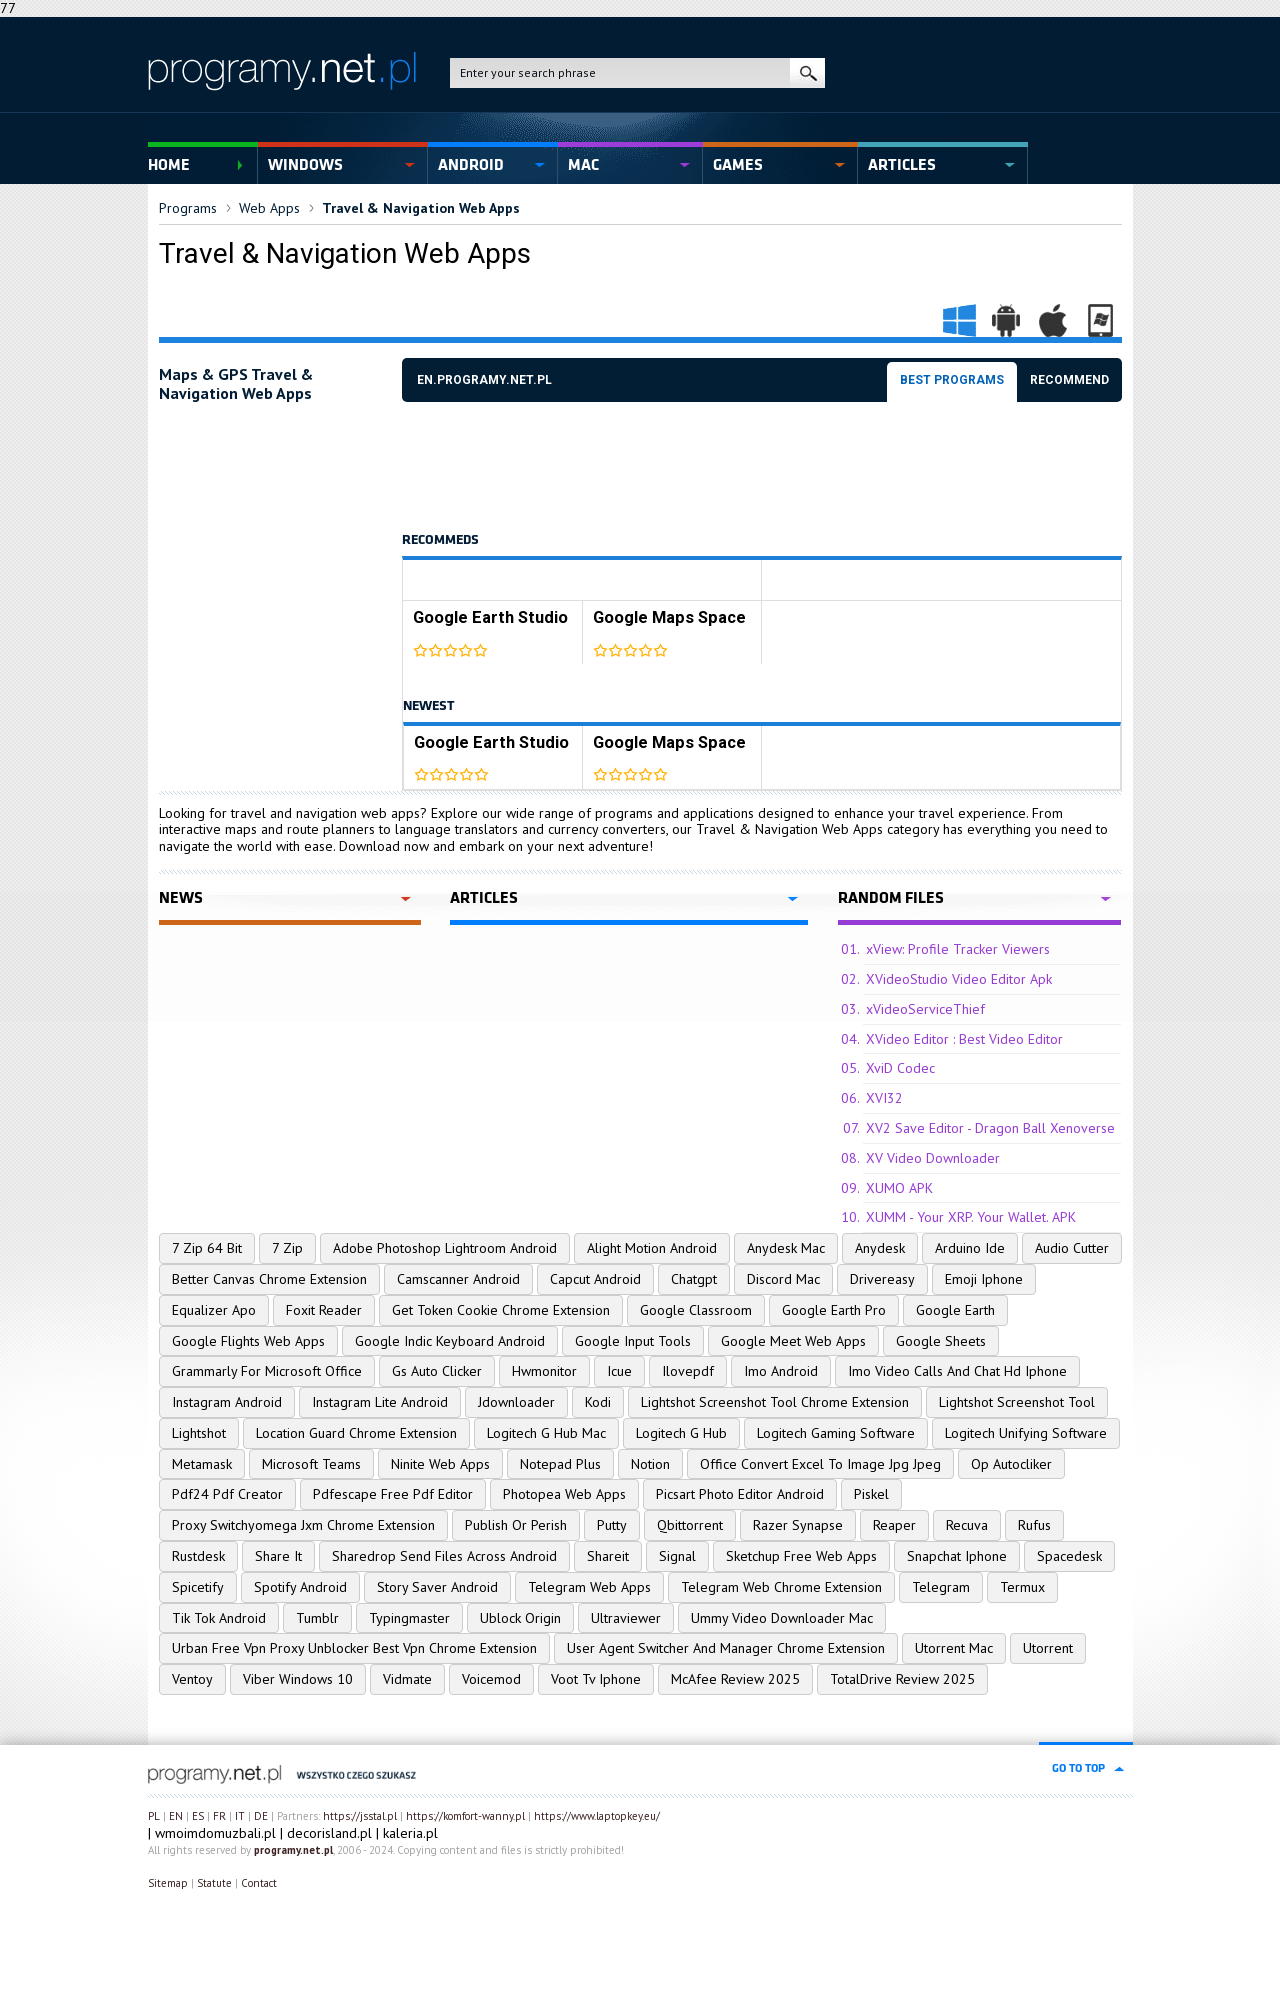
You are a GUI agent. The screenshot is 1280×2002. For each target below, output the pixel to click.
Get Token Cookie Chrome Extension (501, 1310)
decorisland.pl (329, 1833)
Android (471, 165)
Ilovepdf (688, 1371)
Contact (259, 1883)
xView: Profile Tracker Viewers (958, 949)
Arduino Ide (970, 1248)
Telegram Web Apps (589, 1587)
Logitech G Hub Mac (546, 1433)
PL (154, 1816)
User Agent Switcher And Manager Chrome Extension (726, 1648)
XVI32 (884, 1098)
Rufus (1034, 1525)
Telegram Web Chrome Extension (781, 1587)
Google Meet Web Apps (793, 1341)
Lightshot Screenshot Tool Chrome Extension (775, 1402)
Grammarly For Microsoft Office (267, 1371)
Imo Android (781, 1371)
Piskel (871, 1494)
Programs (188, 208)
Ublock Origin (520, 1618)
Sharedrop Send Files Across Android (444, 1556)
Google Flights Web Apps (248, 1341)
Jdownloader (516, 1402)
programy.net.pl (293, 1850)
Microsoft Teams (311, 1464)
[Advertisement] (766, 467)
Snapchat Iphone (957, 1556)
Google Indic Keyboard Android (450, 1341)
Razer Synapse (798, 1525)
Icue (619, 1371)
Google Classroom (696, 1310)
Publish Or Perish (516, 1525)
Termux (1022, 1587)
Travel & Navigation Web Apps (421, 208)
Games (738, 165)
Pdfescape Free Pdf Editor (393, 1494)
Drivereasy (882, 1279)
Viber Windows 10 (298, 1679)
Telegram (941, 1587)
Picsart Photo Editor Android (740, 1494)
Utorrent (1048, 1648)
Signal (677, 1556)
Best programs (952, 380)
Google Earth (955, 1310)
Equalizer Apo (214, 1310)
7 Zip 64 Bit (207, 1248)
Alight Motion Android (652, 1248)
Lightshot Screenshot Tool (1017, 1402)
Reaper (894, 1525)
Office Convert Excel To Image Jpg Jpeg (820, 1464)
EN (176, 1816)
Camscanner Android (458, 1279)
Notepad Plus (560, 1464)
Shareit (608, 1556)
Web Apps (269, 208)
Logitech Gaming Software (836, 1433)
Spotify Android (300, 1587)
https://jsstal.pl (360, 1816)
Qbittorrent (690, 1525)
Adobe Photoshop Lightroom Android (445, 1248)
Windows (305, 165)
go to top (1078, 1768)
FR (219, 1816)
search (807, 73)
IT (240, 1816)
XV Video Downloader (933, 1158)
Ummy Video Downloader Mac (782, 1618)
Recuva (967, 1525)
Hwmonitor (544, 1371)
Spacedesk (1069, 1556)
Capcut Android (595, 1279)
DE (261, 1816)
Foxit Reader (324, 1310)
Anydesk (880, 1248)
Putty (612, 1525)
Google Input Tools (633, 1341)
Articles (902, 165)
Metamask (202, 1464)
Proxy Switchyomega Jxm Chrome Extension (303, 1525)
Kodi (598, 1402)
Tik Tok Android (219, 1618)
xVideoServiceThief (925, 1009)
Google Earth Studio (490, 617)
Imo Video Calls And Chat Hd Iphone (957, 1371)
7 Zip (287, 1248)
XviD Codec (900, 1068)
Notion (650, 1464)
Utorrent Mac (954, 1648)
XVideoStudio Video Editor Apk (959, 979)
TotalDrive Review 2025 (902, 1679)
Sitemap (168, 1883)
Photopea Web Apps (564, 1494)
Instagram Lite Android (380, 1402)
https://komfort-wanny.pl (465, 1816)
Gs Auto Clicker (437, 1371)
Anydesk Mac (786, 1248)
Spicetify (198, 1587)
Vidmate (407, 1679)
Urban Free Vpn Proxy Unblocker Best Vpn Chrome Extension (354, 1648)
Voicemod (491, 1679)
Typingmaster (409, 1618)
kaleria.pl (410, 1833)
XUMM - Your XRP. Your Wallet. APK (971, 1217)
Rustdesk (198, 1556)
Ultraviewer (626, 1618)
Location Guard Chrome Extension (356, 1433)
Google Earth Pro (834, 1310)
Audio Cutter (1072, 1248)
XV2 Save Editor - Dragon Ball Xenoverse (990, 1128)
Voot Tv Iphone (596, 1679)
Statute (214, 1883)
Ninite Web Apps (440, 1464)
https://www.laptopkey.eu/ (597, 1816)
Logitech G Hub (681, 1433)
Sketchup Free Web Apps (801, 1556)
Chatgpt (694, 1279)
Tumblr (317, 1618)
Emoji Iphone (984, 1279)
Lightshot (199, 1433)
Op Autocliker (1011, 1464)
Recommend (1069, 380)
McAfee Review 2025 (735, 1679)
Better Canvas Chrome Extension (269, 1279)
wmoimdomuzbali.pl (215, 1833)
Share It (278, 1556)
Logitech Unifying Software (1026, 1433)
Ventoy (192, 1679)
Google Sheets (941, 1341)
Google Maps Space (669, 617)
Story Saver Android (437, 1587)
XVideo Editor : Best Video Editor (964, 1039)
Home (169, 165)
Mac (583, 165)
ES (198, 1816)
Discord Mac (783, 1279)
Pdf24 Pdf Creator (227, 1494)
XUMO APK (899, 1188)
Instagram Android (227, 1402)
